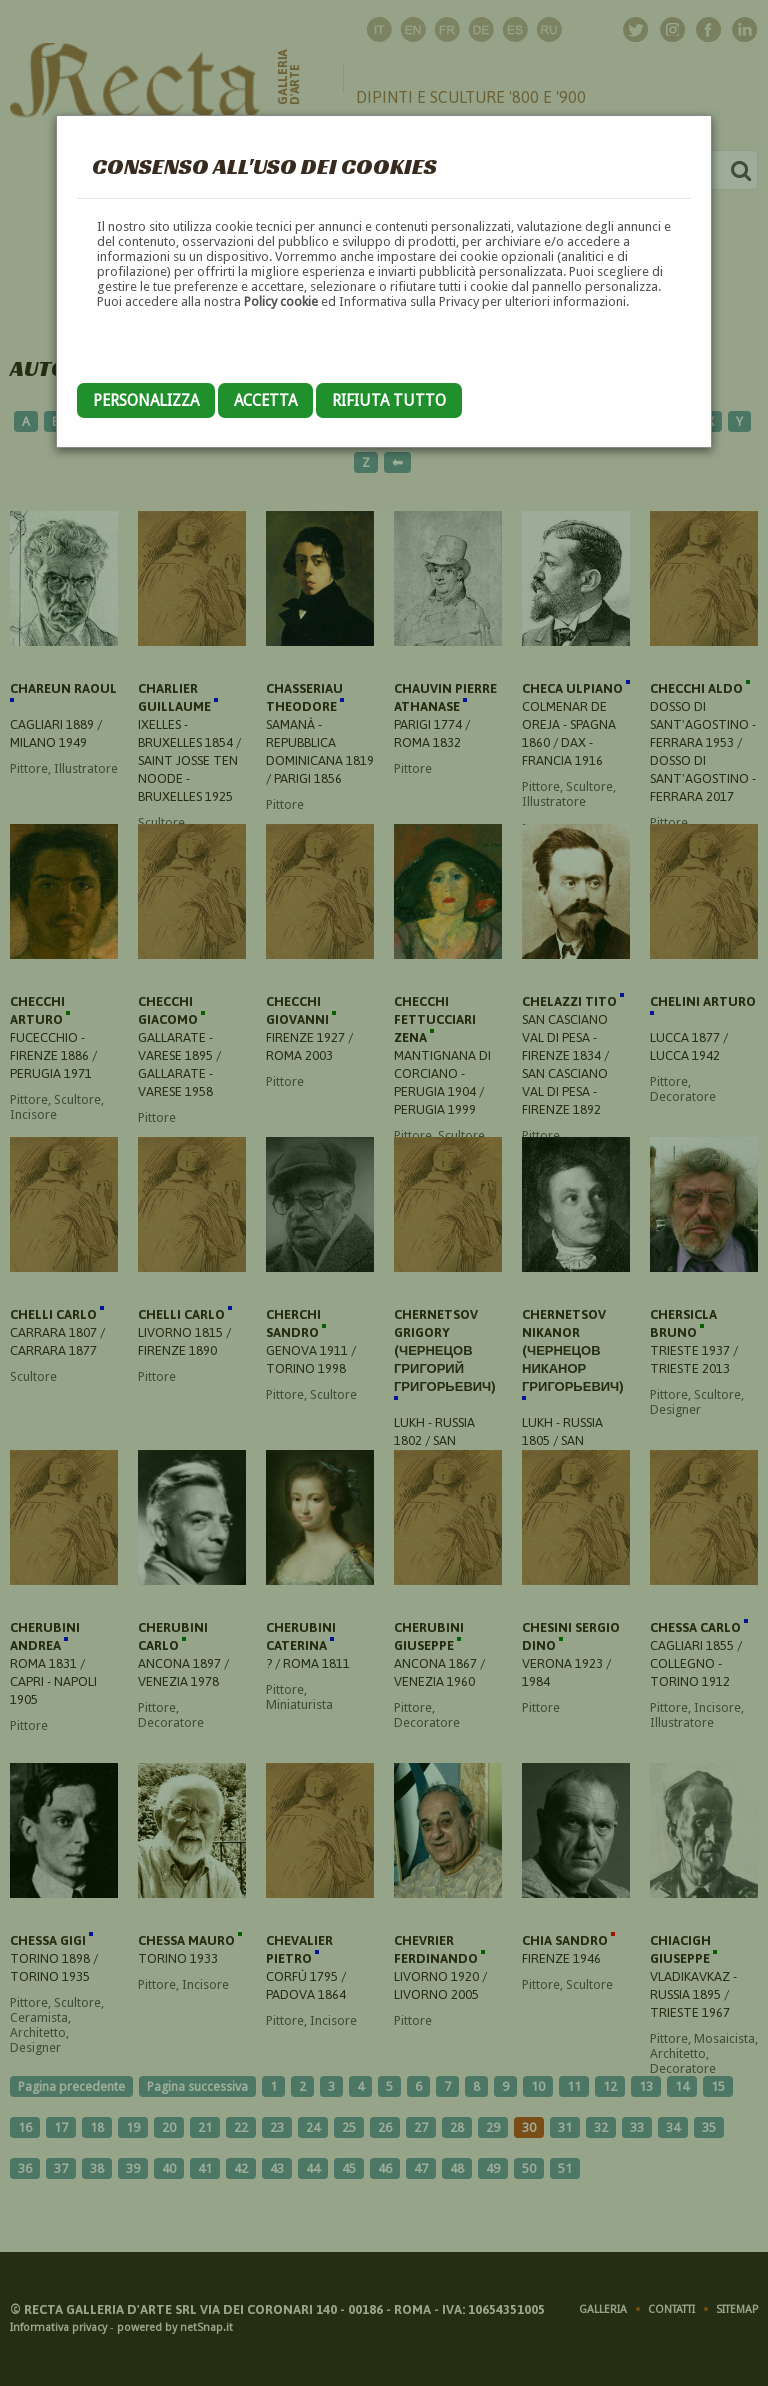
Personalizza (146, 400)
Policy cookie (281, 301)
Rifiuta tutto (389, 400)
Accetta (265, 400)
